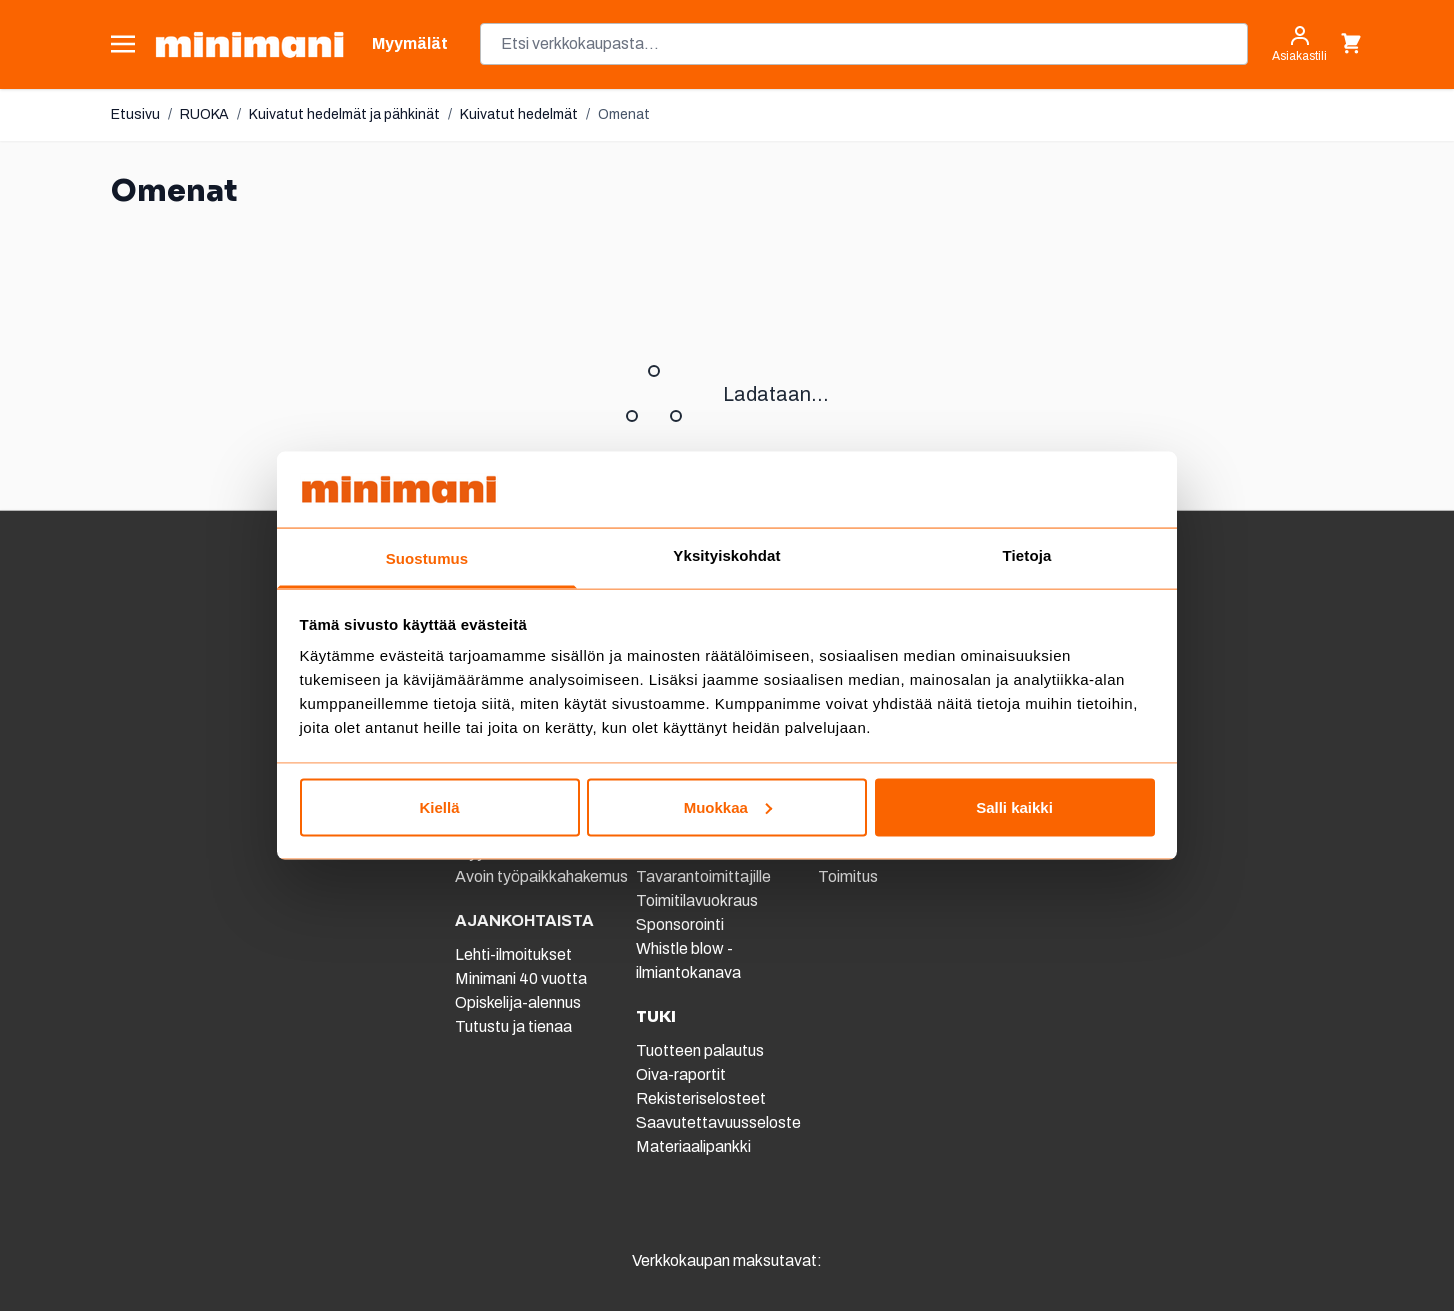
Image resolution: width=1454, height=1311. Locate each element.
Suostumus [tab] (427, 558)
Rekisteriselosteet (701, 1098)
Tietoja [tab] (1027, 555)
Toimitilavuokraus (697, 900)
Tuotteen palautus (701, 1050)
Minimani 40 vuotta (521, 978)
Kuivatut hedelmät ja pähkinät (344, 114)
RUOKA (204, 114)
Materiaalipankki (693, 1146)
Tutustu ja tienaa (513, 1026)
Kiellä (439, 806)
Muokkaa (728, 806)
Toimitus (848, 876)
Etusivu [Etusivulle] (135, 114)
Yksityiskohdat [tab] (726, 555)
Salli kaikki (1014, 806)
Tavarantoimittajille (703, 876)
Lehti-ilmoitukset (513, 954)
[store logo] (249, 44)
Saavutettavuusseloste (718, 1122)
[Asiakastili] (1299, 44)
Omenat (624, 114)
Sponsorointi (680, 924)
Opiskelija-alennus (518, 1002)
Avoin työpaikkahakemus (541, 876)
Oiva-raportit (681, 1074)
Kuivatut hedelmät (519, 114)
